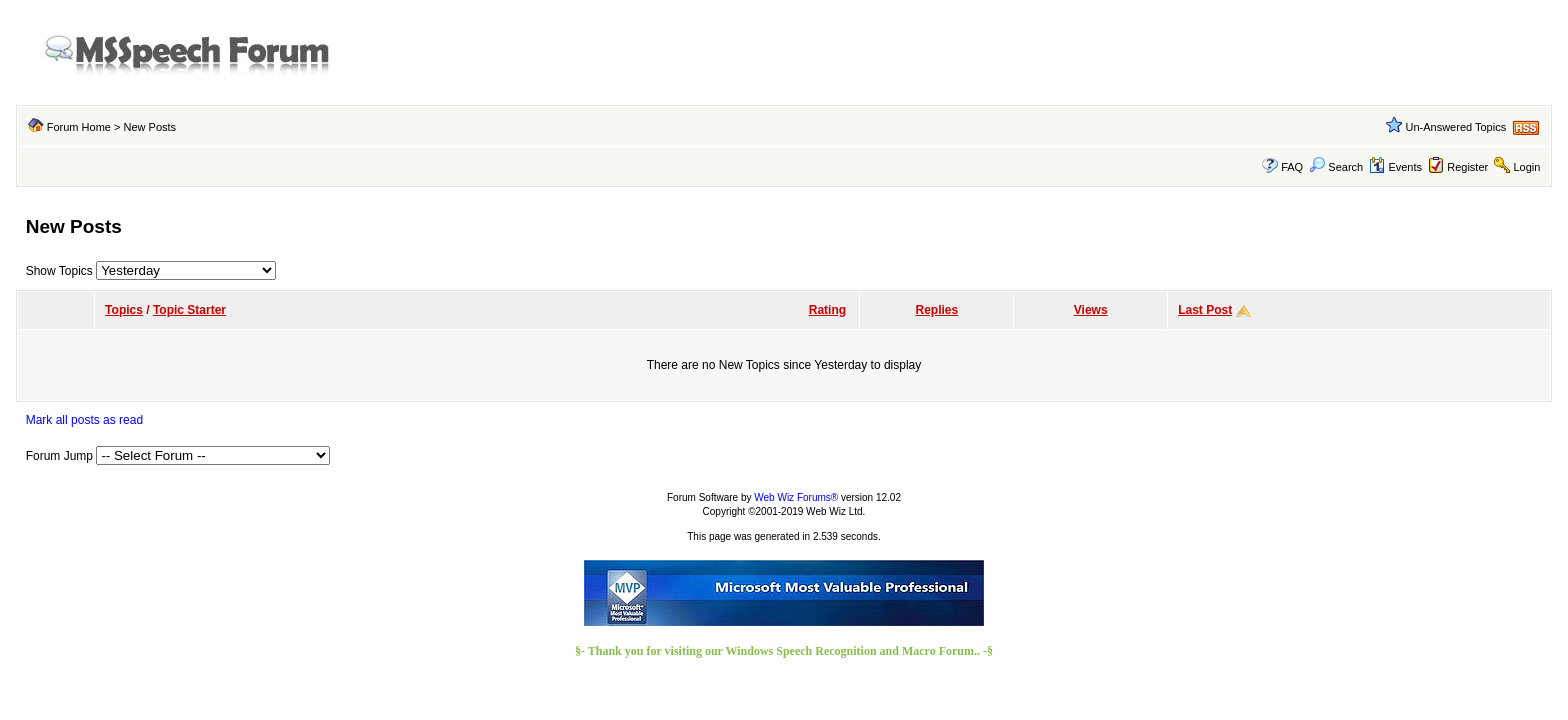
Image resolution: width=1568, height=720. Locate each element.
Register (1467, 167)
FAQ (1292, 167)
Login (1526, 167)
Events (1395, 167)
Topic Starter (189, 310)
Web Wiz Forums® (796, 497)
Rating (827, 310)
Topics (124, 310)
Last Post (1205, 310)
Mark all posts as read (84, 420)
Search (1336, 167)
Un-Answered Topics (1456, 127)
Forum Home (79, 127)
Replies (937, 310)
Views (1091, 310)
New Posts (149, 127)
